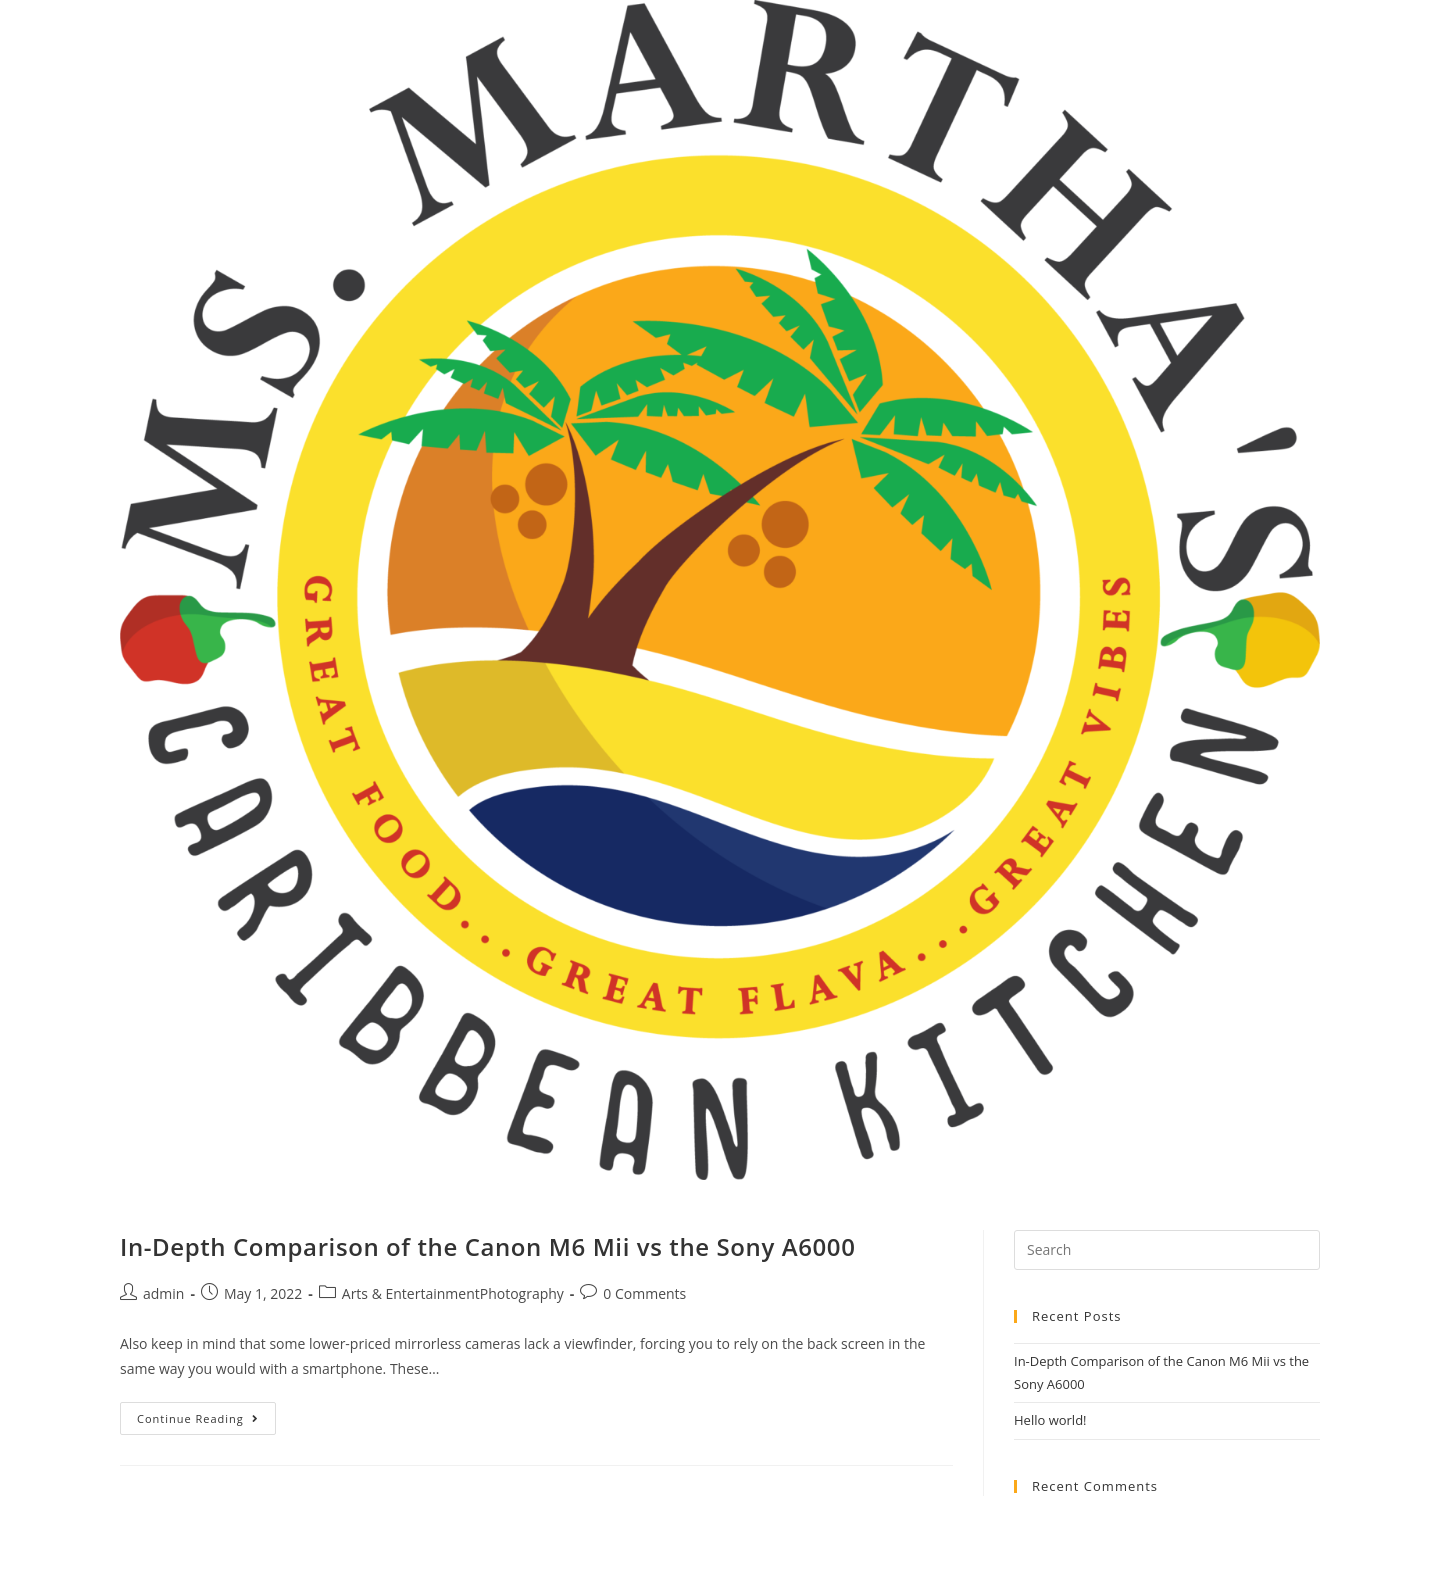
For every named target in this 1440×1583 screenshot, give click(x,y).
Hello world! (1050, 1420)
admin (163, 1293)
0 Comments (644, 1293)
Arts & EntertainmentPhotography (453, 1293)
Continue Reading (206, 1422)
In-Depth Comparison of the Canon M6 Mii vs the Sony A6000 (487, 1246)
